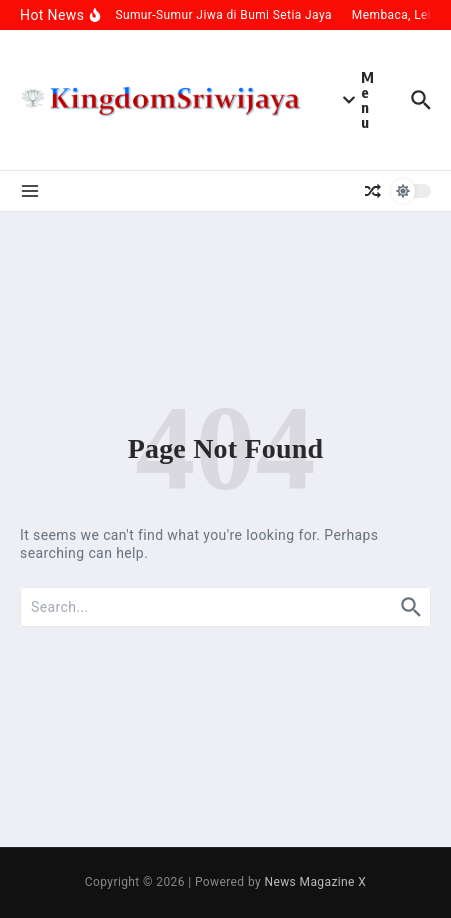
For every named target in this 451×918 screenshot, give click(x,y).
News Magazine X (315, 882)
